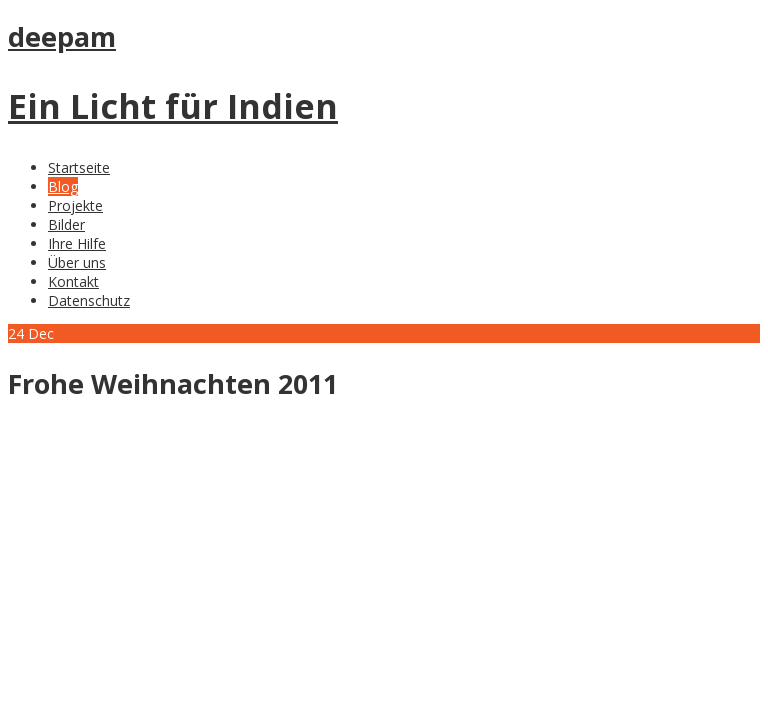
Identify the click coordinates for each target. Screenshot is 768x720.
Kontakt (73, 281)
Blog (63, 186)
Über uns (77, 262)
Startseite (79, 167)
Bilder (66, 224)
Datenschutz (89, 300)
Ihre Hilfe (77, 243)
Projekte (75, 205)
